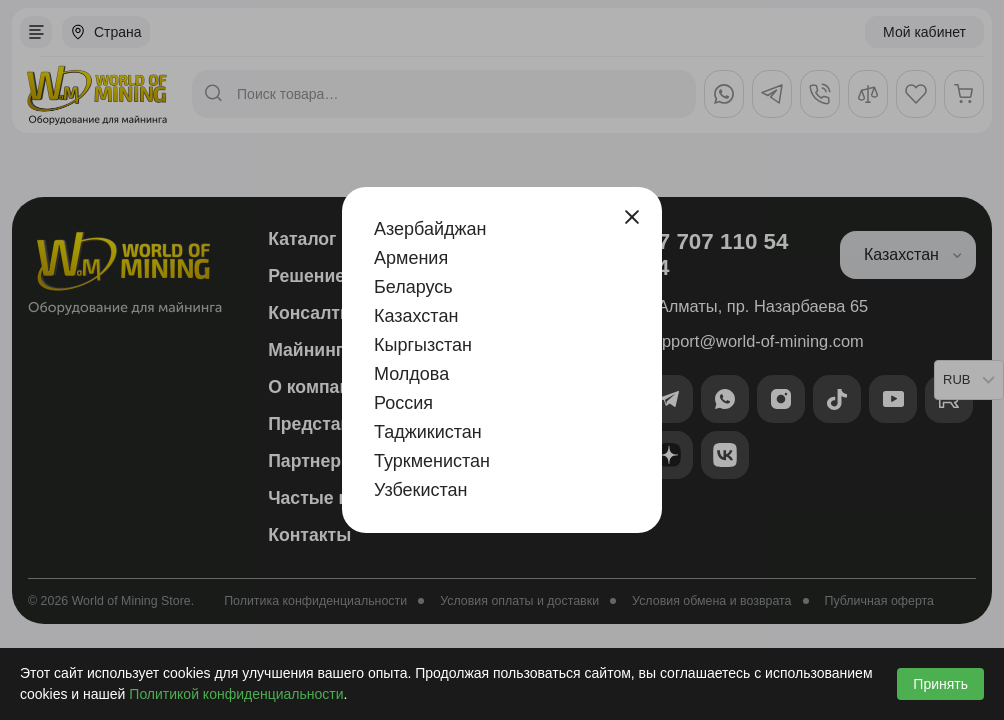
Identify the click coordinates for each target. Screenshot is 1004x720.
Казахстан (416, 316)
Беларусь (413, 287)
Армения (411, 258)
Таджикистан (428, 432)
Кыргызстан (423, 345)
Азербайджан (430, 229)
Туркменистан (432, 461)
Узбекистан (421, 490)
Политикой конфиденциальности (236, 694)
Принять (940, 684)
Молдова (411, 374)
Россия (403, 403)
